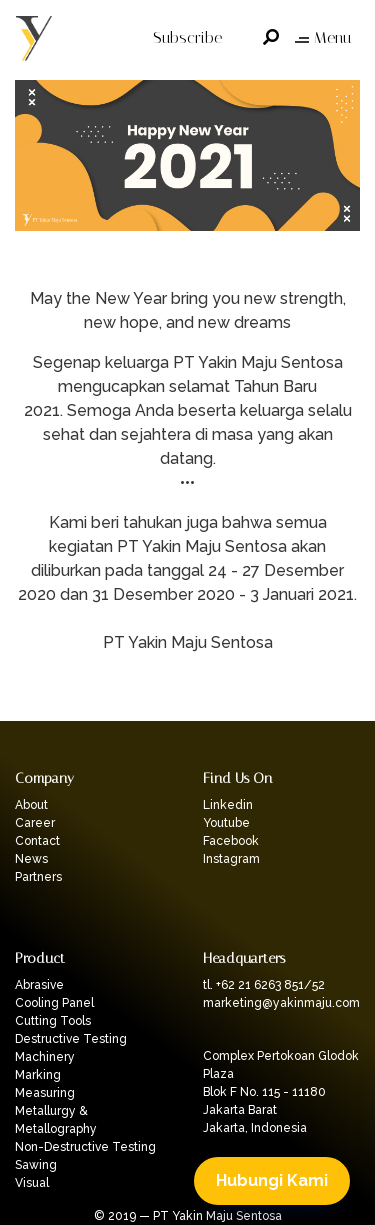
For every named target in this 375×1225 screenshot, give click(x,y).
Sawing (36, 1165)
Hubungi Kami (272, 1180)
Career (35, 823)
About (31, 805)
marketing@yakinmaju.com (281, 1003)
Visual (32, 1183)
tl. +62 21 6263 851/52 (264, 985)
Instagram (231, 859)
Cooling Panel (54, 1003)
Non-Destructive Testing (85, 1147)
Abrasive (39, 985)
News (31, 859)
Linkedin (228, 805)
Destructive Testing (71, 1039)
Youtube (226, 823)
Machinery (45, 1057)
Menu (323, 37)
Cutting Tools (53, 1021)
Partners (38, 877)
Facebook (231, 841)
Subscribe (187, 37)
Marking (38, 1075)
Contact (37, 841)
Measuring (45, 1093)
